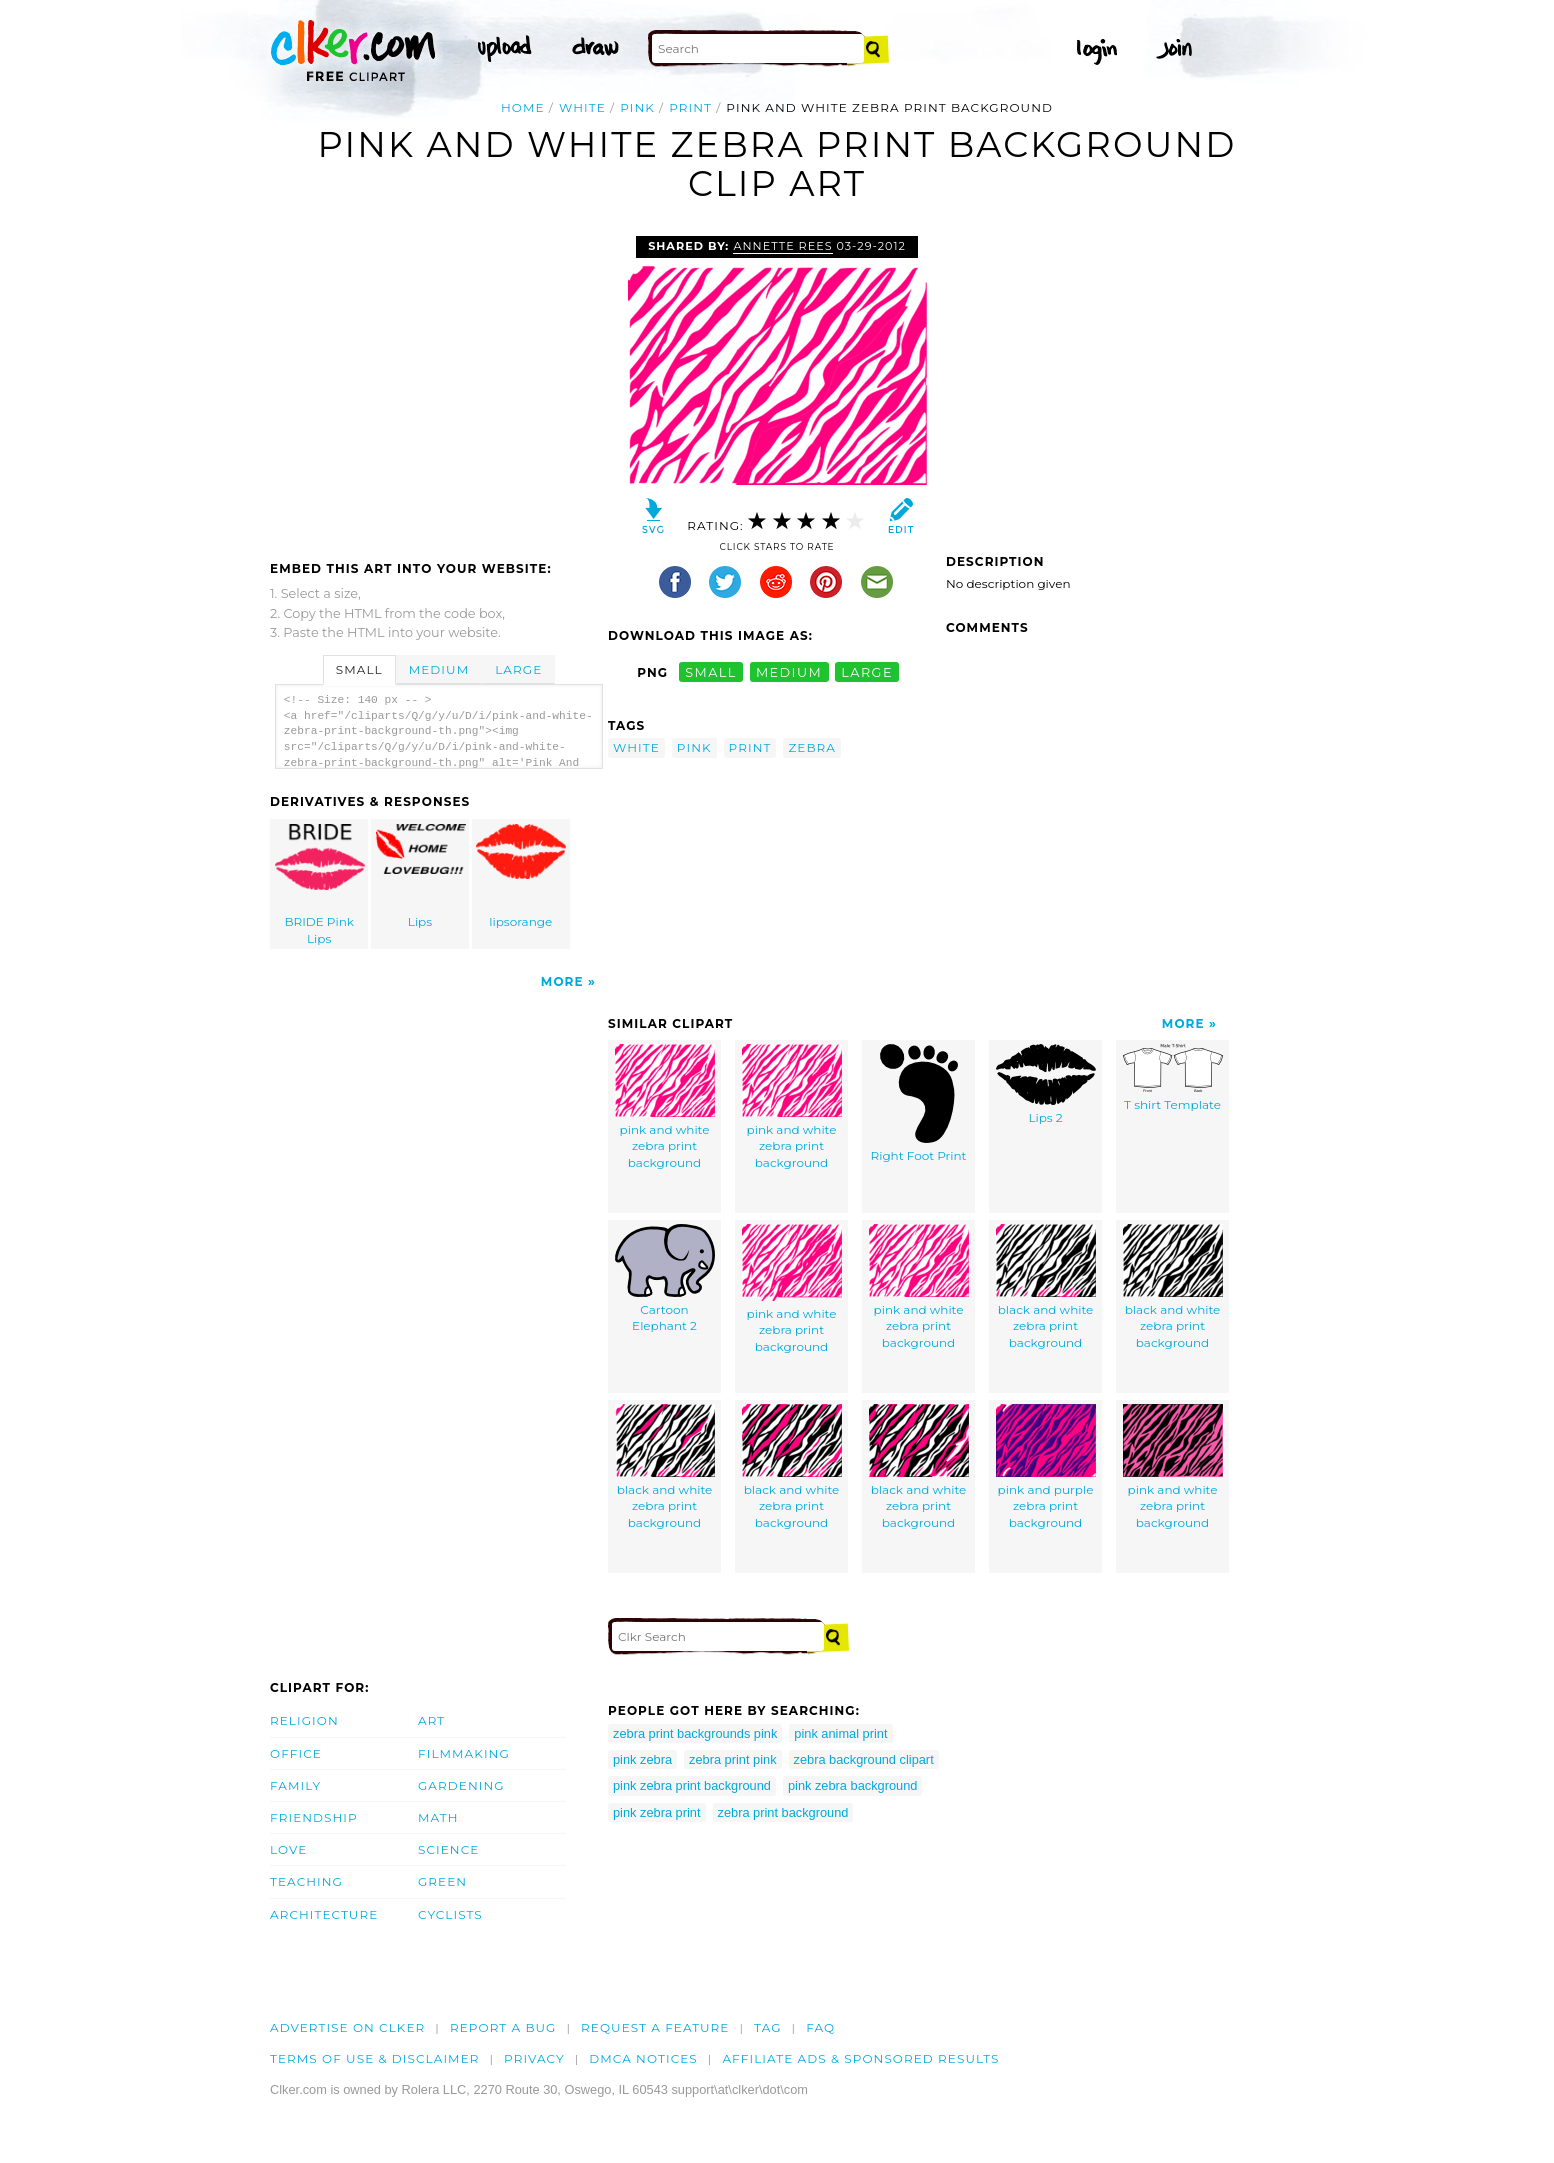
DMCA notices (643, 2058)
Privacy (534, 2058)
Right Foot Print (919, 1103)
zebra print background (783, 1812)
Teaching (306, 1881)
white (582, 107)
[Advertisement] (438, 386)
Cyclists (450, 1914)
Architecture (324, 1914)
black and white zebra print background (1046, 1287)
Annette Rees (782, 246)
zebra (812, 747)
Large (518, 669)
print (690, 107)
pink (637, 107)
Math (438, 1817)
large (867, 672)
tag (767, 2027)
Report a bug (503, 2027)
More (562, 981)
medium (789, 672)
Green (442, 1881)
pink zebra (642, 1759)
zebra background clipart (864, 1759)
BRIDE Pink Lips (320, 885)
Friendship (314, 1817)
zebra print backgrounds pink (695, 1733)
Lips (421, 876)
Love (288, 1849)
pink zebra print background (692, 1785)
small (711, 672)
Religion (304, 1720)
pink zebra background (852, 1785)
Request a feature (655, 2027)
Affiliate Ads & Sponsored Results (860, 2058)
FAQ (820, 2027)
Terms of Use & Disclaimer (375, 2058)
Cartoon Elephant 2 (665, 1279)
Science (448, 1849)
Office (296, 1753)
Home (523, 107)
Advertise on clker (347, 2027)
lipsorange (521, 876)
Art (431, 1720)
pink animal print (840, 1733)
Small (359, 669)
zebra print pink (733, 1759)
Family (295, 1785)
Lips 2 (1046, 1084)
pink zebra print (657, 1812)
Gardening (461, 1785)
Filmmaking (464, 1753)
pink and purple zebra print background (1046, 1467)
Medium (439, 669)
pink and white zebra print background (665, 1107)
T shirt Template (1173, 1078)
